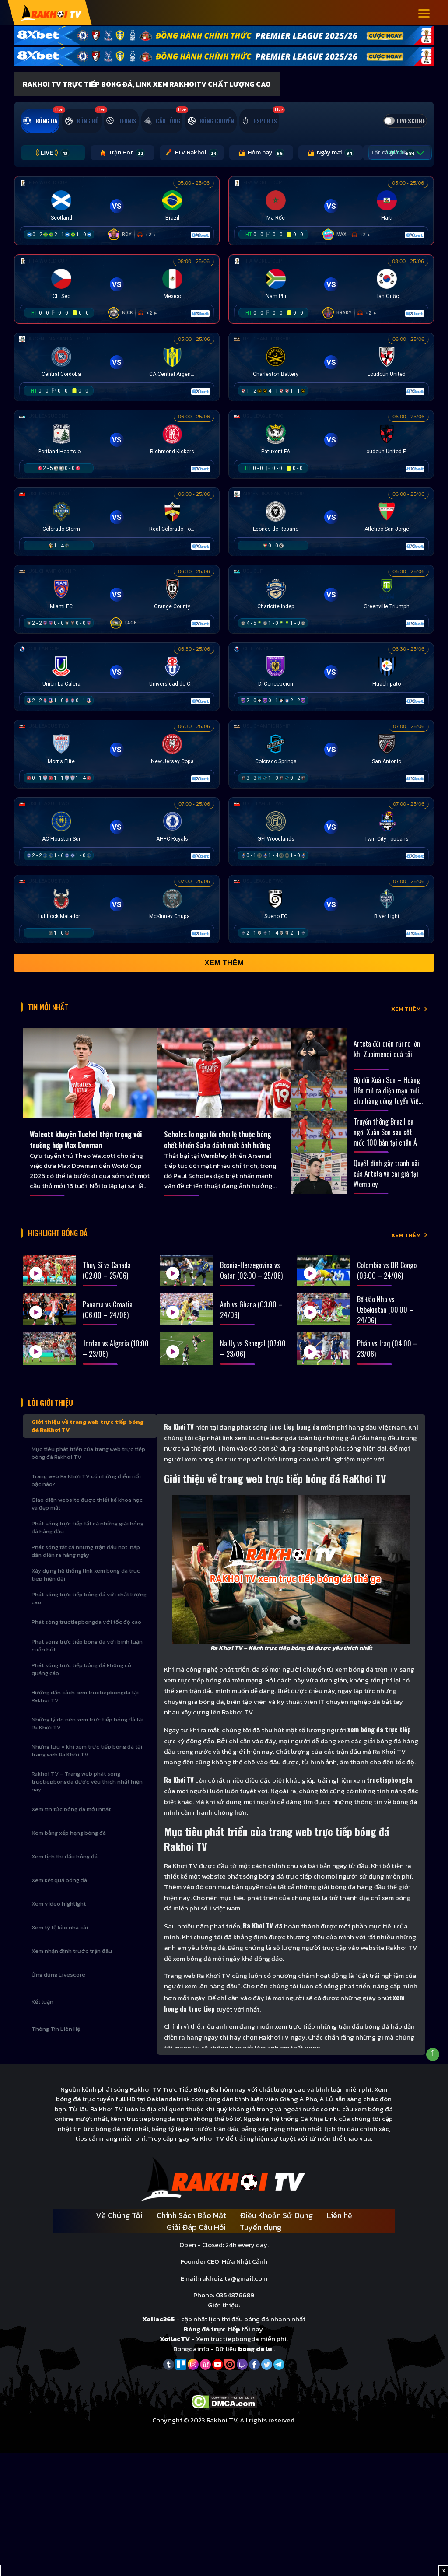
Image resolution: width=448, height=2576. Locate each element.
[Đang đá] (116, 221)
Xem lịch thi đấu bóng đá (65, 1870)
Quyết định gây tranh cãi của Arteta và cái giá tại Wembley (386, 1178)
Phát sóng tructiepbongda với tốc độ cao (86, 1635)
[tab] (48, 117)
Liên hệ (339, 2229)
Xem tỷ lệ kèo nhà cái (60, 1941)
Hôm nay (229, 164)
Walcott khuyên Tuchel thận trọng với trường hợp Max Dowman (80, 1147)
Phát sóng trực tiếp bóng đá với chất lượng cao (89, 1612)
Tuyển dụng (260, 2241)
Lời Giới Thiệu (58, 1414)
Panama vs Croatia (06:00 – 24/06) (108, 1319)
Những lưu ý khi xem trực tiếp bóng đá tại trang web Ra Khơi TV (87, 1764)
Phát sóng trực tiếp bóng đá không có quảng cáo (81, 1683)
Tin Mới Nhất (57, 1014)
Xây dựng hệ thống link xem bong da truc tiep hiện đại (86, 1588)
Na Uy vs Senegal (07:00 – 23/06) (253, 1358)
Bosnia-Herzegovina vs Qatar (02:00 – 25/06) (251, 1280)
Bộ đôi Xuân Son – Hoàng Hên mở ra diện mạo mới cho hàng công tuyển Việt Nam (387, 1095)
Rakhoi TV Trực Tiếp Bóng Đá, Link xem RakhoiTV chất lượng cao (147, 84)
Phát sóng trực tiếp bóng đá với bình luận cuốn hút (87, 1659)
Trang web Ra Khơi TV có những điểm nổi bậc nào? (86, 1494)
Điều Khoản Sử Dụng (276, 2229)
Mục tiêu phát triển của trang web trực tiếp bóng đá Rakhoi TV (88, 1466)
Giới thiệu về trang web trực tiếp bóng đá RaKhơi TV (88, 1439)
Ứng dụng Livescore (58, 1988)
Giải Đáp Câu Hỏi (196, 2241)
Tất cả (346, 164)
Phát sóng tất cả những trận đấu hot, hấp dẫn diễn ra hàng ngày (86, 1564)
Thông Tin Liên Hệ (56, 2042)
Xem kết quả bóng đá (59, 1893)
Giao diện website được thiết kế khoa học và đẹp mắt (87, 1517)
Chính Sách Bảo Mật (191, 2229)
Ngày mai (288, 164)
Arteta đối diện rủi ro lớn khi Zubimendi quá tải (387, 1054)
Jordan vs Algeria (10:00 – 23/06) (116, 1358)
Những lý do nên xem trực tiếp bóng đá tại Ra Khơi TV (88, 1737)
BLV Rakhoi (167, 164)
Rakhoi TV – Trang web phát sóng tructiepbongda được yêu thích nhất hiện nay (87, 1795)
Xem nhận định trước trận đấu (72, 1964)
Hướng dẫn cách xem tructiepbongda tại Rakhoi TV (85, 1710)
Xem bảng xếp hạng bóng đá (69, 1846)
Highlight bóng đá (71, 1245)
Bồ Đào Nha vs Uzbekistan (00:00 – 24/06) (385, 1319)
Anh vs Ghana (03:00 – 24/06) (251, 1319)
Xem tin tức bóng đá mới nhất (71, 1823)
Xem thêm (224, 975)
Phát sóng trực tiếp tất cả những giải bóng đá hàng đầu (88, 1541)
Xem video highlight (59, 1917)
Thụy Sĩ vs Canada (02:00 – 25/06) (107, 1280)
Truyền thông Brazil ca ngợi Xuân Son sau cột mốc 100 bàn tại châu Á (385, 1137)
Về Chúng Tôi (119, 2229)
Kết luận (42, 2015)
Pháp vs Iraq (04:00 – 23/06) (387, 1358)
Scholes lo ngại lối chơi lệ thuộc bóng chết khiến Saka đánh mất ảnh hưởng (221, 1147)
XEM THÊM (406, 1017)
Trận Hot (105, 164)
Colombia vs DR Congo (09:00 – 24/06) (386, 1280)
